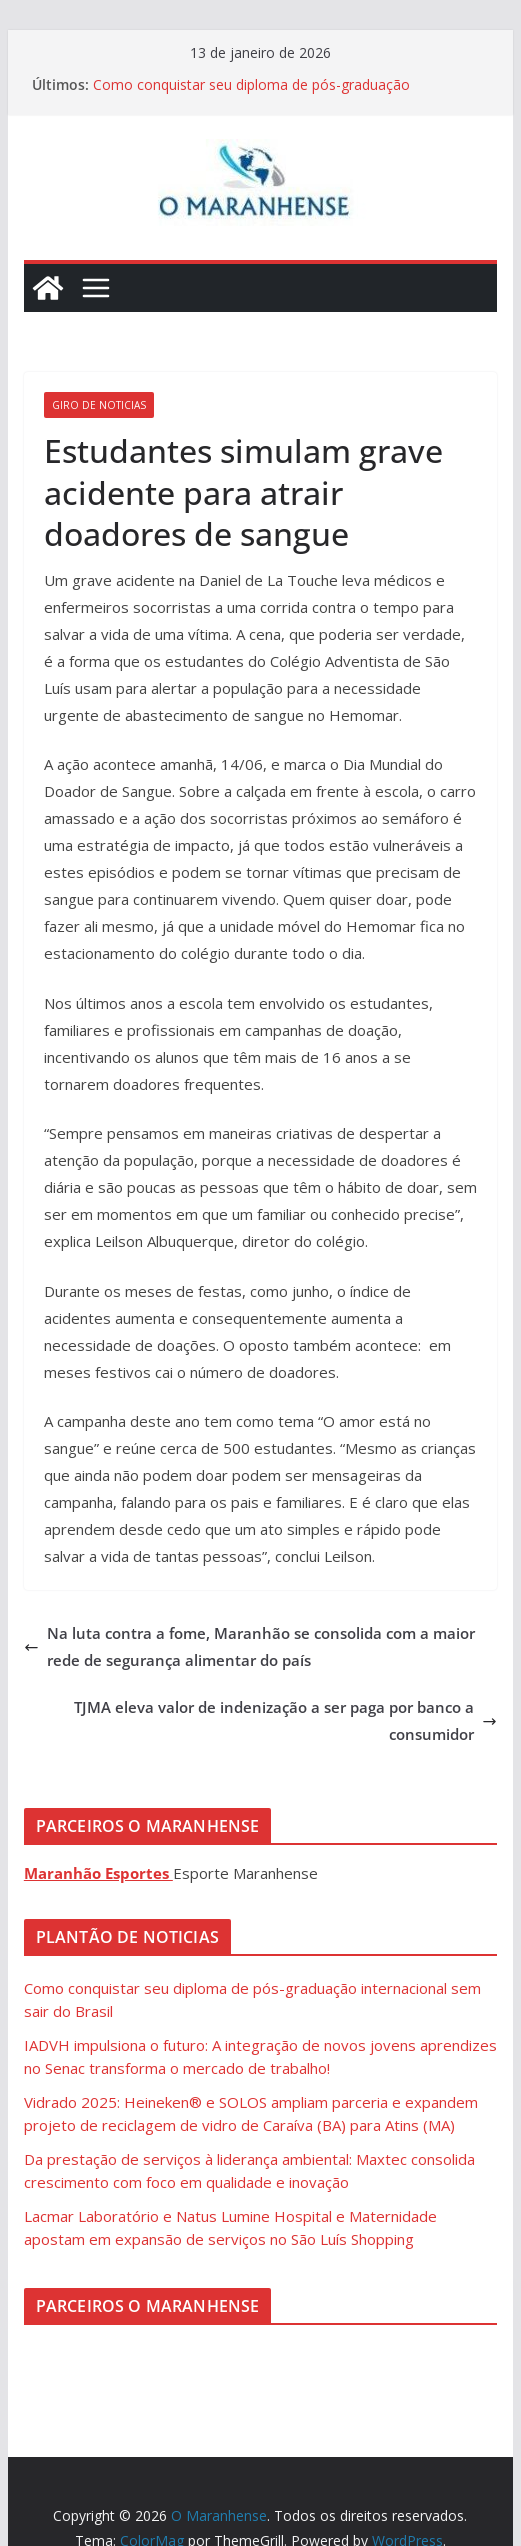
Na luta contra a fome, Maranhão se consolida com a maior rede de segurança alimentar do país (249, 1646)
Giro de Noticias (99, 405)
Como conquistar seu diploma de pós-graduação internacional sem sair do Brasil (251, 94)
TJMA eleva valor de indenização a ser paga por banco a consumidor (285, 1720)
